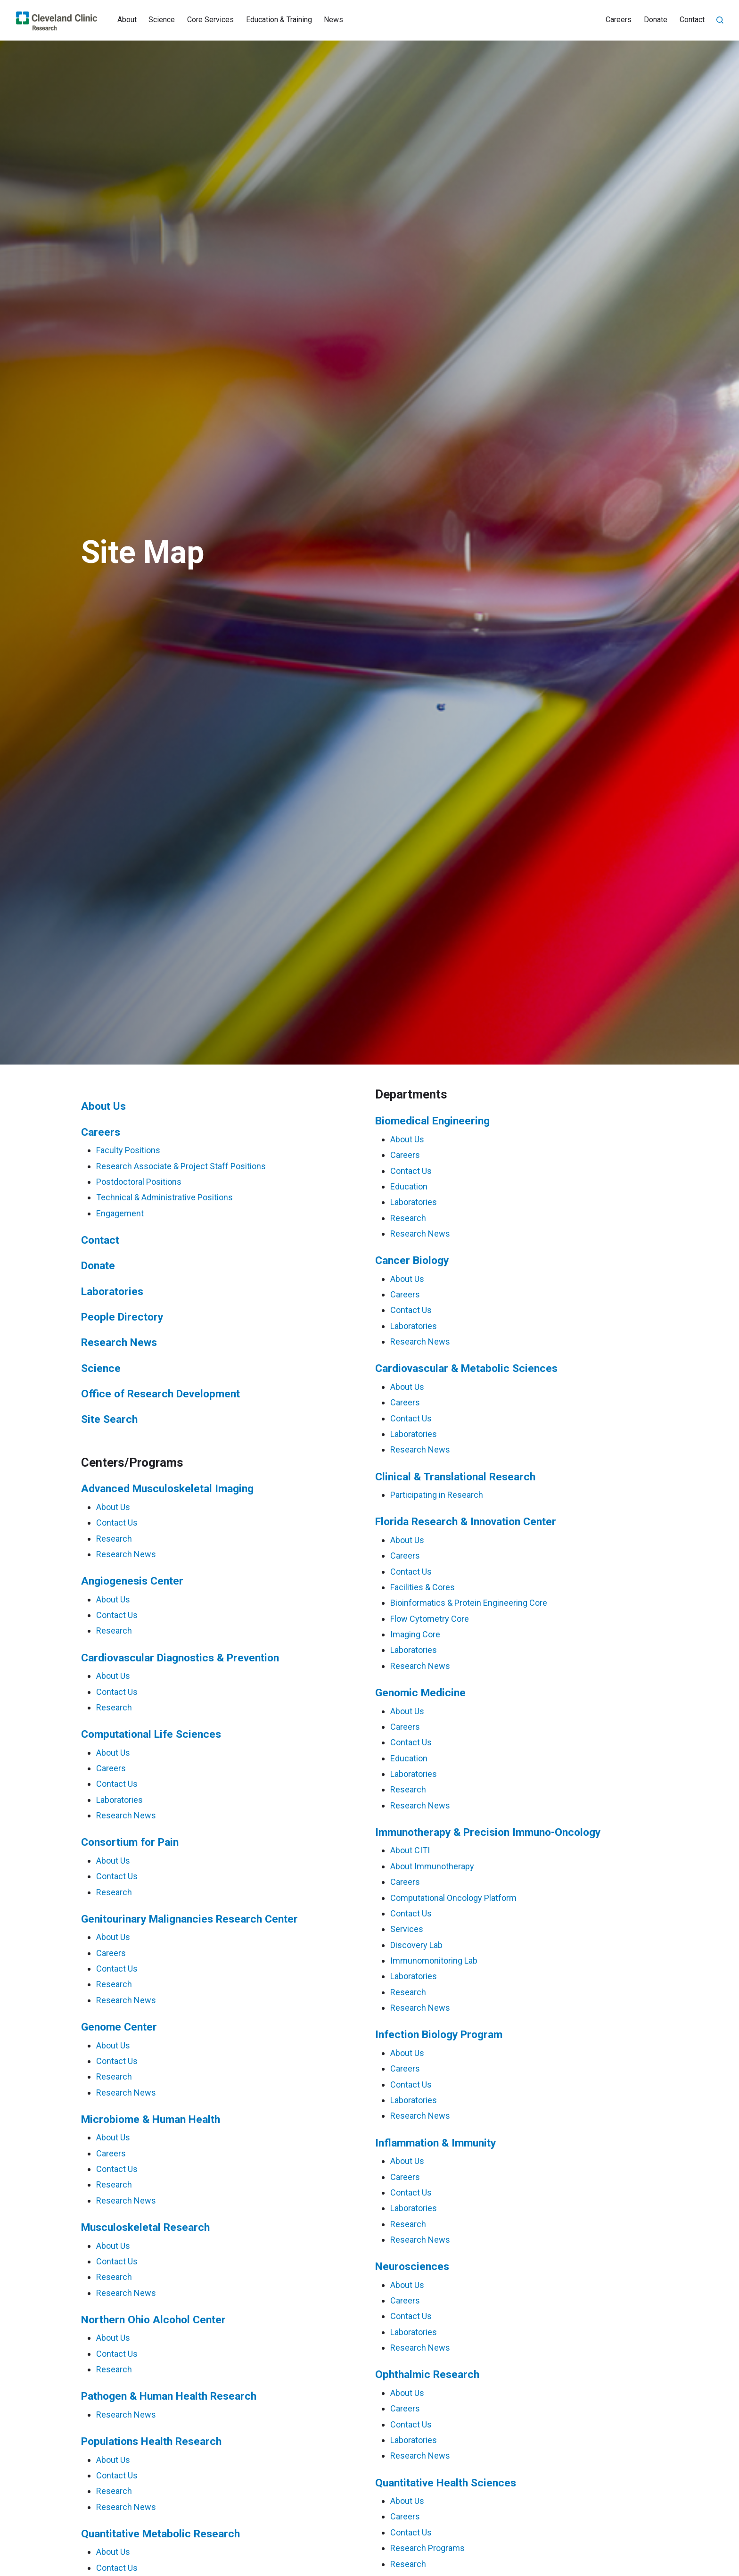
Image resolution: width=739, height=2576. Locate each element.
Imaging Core (415, 1634)
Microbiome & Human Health (150, 2119)
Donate (655, 19)
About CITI (410, 1850)
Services (406, 1929)
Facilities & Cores (422, 1587)
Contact (692, 19)
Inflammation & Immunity (435, 2143)
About (127, 19)
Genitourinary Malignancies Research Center (189, 1919)
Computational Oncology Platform (453, 1898)
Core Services (210, 19)
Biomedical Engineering (432, 1121)
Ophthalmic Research (427, 2374)
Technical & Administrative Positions (164, 1197)
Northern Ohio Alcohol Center (153, 2319)
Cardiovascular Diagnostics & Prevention (180, 1657)
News (333, 19)
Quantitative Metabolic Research (160, 2533)
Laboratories (112, 1291)
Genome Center (119, 2027)
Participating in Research (436, 1495)
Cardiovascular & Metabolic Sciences (466, 1368)
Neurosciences (412, 2266)
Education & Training (279, 19)
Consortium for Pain (130, 1842)
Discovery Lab (416, 1945)
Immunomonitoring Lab (433, 1960)
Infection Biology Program (438, 2034)
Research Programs (427, 2548)
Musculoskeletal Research (145, 2227)
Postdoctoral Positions (138, 1182)
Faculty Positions (128, 1150)
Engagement (120, 1213)
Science (161, 19)
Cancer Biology (412, 1260)
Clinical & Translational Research (455, 1476)
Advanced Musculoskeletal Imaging (167, 1488)
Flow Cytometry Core (429, 1619)
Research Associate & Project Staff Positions (181, 1166)
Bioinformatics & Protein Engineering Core (468, 1603)
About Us (103, 1106)
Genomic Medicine (420, 1692)
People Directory (122, 1317)
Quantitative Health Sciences (445, 2483)
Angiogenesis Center (132, 1581)
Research (114, 1539)
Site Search (109, 1419)
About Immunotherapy (432, 1866)
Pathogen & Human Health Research (168, 2396)
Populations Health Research (151, 2441)
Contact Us (117, 1522)
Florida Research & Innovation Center (465, 1521)
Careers (619, 19)
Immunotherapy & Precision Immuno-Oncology (487, 1832)
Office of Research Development (160, 1393)
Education (408, 1186)
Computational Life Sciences (151, 1734)
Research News (119, 1342)
